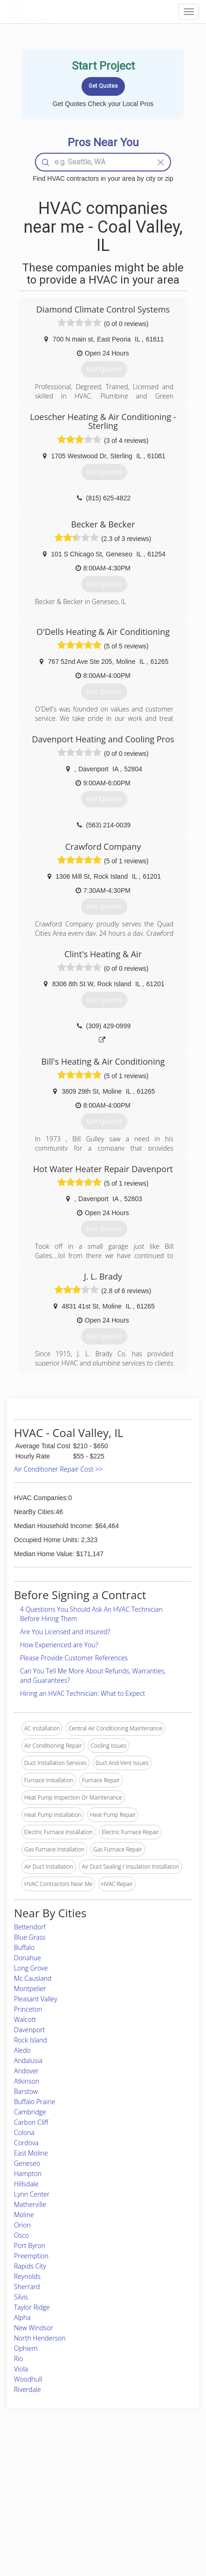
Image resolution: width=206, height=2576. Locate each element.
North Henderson (40, 2338)
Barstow (26, 2091)
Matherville (30, 2204)
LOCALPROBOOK (58, 11)
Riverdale (27, 2389)
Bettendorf (30, 1926)
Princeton (28, 2009)
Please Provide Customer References (74, 1657)
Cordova (26, 2142)
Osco (21, 2235)
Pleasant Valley (35, 1998)
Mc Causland (32, 1978)
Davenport (29, 2029)
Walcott (25, 2019)
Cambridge (30, 2111)
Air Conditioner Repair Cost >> (58, 1469)
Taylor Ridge (31, 2307)
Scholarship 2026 (153, 2467)
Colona (24, 2132)
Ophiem (26, 2348)
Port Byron (29, 2245)
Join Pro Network (82, 2467)
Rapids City (30, 2266)
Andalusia (28, 2060)
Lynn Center (31, 2194)
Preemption (31, 2255)
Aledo (22, 2050)
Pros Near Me (31, 2488)
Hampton (27, 2173)
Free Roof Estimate (37, 2509)
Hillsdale (26, 2183)
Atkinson (26, 2081)
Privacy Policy (149, 2478)
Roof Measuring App (86, 2488)
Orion (22, 2224)
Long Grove (31, 1968)
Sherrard (27, 2286)
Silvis (21, 2296)
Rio (18, 2358)
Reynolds (27, 2276)
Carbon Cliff (31, 2122)
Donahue (27, 1957)
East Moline (31, 2153)
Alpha (22, 2317)
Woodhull (28, 2379)
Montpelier (30, 1988)
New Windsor (33, 2327)
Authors (141, 2488)
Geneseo (27, 2163)
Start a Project (31, 2499)
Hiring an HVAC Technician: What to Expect (82, 1693)
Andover (26, 2070)
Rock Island (30, 2039)
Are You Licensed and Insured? (65, 1631)
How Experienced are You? (59, 1644)
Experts (70, 2478)
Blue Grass (30, 1937)
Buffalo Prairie (34, 2101)
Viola (21, 2368)
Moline (24, 2214)
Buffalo (24, 1947)
